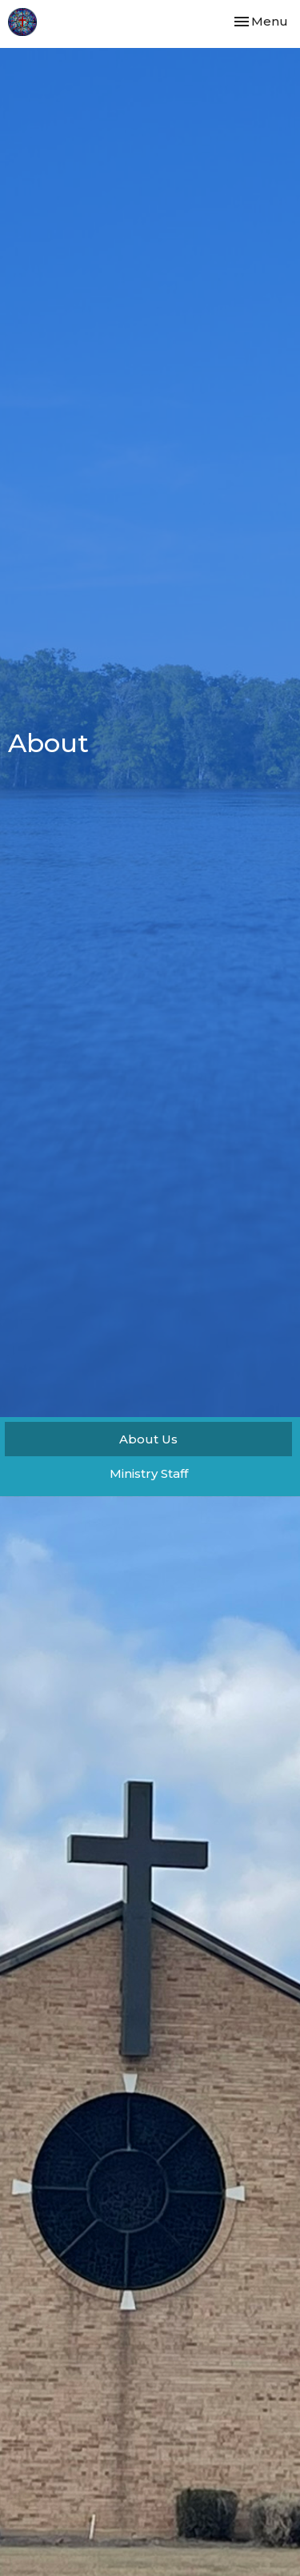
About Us (148, 1439)
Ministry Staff (149, 1473)
